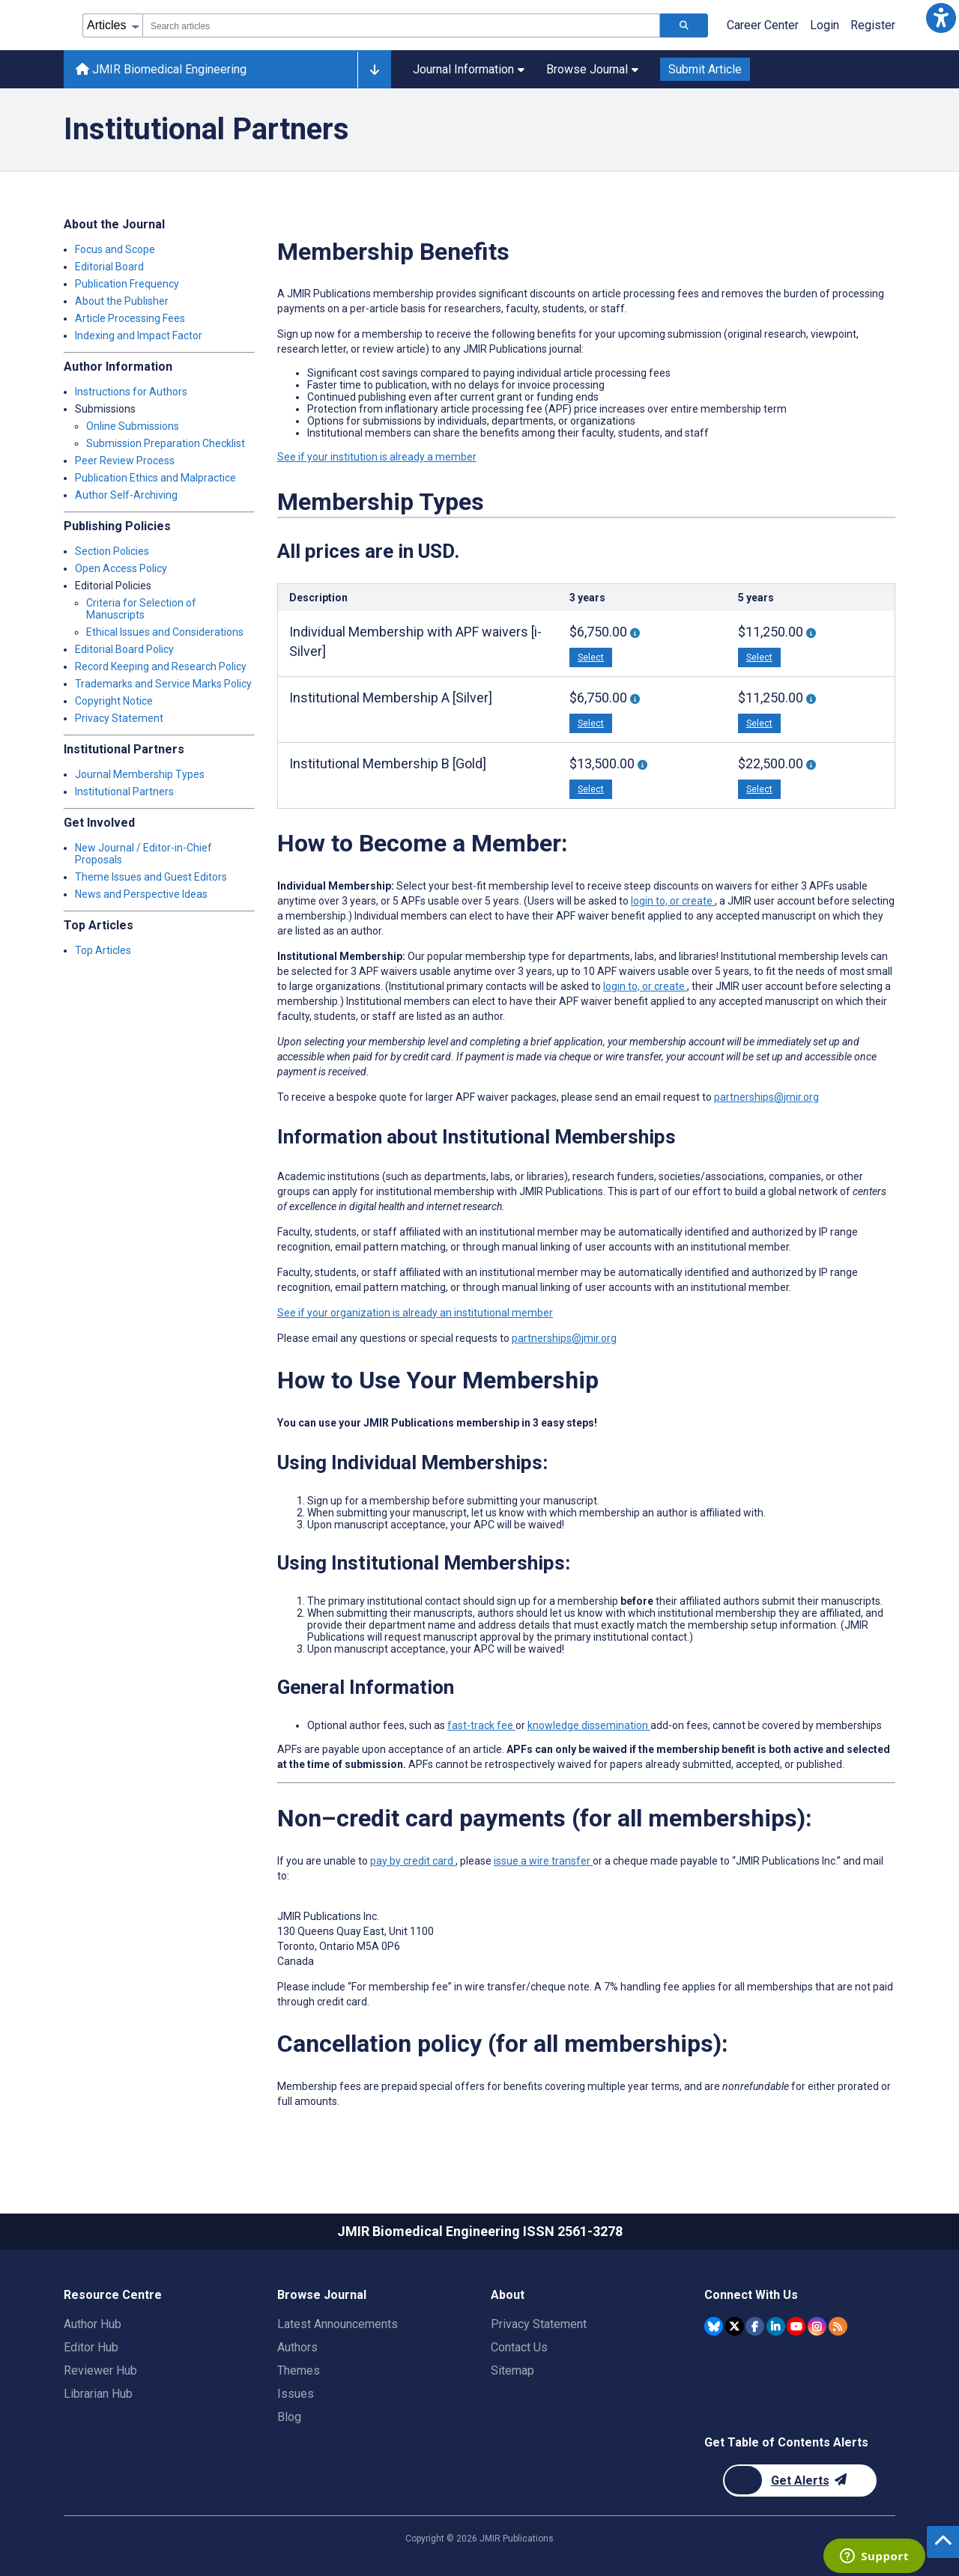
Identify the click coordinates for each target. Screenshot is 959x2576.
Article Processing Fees (130, 318)
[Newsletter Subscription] (800, 2480)
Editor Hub (91, 2347)
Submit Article (705, 69)
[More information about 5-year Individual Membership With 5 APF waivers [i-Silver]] (811, 633)
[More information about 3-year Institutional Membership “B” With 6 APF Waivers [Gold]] (642, 765)
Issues (295, 2394)
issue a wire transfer (543, 1861)
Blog (289, 2417)
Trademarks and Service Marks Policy (163, 684)
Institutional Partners (124, 792)
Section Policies (112, 551)
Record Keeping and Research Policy (160, 666)
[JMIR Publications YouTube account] (796, 2326)
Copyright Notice (114, 701)
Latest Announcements (337, 2324)
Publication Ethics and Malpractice (155, 478)
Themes (298, 2370)
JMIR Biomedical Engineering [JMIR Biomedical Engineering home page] (161, 69)
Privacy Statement (119, 718)
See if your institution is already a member (377, 457)
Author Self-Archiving (126, 495)
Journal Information (468, 69)
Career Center (763, 25)
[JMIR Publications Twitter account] (734, 2326)
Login (824, 25)
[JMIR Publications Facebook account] (754, 2326)
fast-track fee (481, 1725)
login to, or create (673, 901)
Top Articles (103, 950)
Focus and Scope (115, 249)
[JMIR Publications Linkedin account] (775, 2326)
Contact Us (519, 2347)
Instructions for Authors (131, 392)
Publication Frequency (127, 284)
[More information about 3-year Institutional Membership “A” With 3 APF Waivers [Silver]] (635, 699)
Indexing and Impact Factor (138, 335)
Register (872, 25)
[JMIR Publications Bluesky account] (713, 2326)
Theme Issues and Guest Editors (151, 877)
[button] (941, 17)
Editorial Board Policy (124, 649)
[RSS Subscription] (838, 2326)
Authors (297, 2347)
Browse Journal (592, 69)
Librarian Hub (98, 2394)
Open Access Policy (121, 568)
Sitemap (512, 2370)
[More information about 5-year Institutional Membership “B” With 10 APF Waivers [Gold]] (811, 765)
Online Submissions (132, 426)
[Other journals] (374, 70)
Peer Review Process (125, 461)
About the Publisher (122, 301)
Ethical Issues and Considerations (164, 632)
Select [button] (591, 657)
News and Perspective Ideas (141, 894)
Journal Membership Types (140, 774)
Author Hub (92, 2324)
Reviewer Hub (100, 2370)
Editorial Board (109, 267)
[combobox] (401, 25)
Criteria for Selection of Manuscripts (141, 609)
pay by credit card (413, 1861)
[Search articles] (684, 25)
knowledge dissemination (588, 1725)
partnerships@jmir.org (766, 1097)
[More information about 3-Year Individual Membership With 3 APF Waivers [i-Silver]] (635, 633)
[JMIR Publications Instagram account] (817, 2326)
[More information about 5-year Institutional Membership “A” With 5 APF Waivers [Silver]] (811, 699)
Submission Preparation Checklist (165, 443)
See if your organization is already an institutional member (415, 1313)
